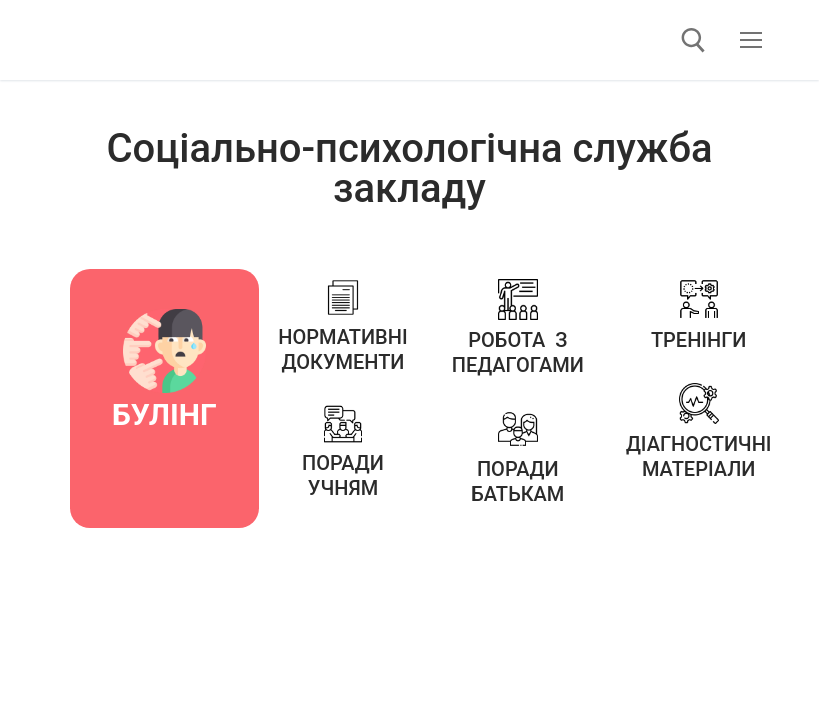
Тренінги (699, 340)
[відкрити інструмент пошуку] (693, 40)
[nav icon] (751, 40)
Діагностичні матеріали (699, 456)
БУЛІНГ (164, 414)
